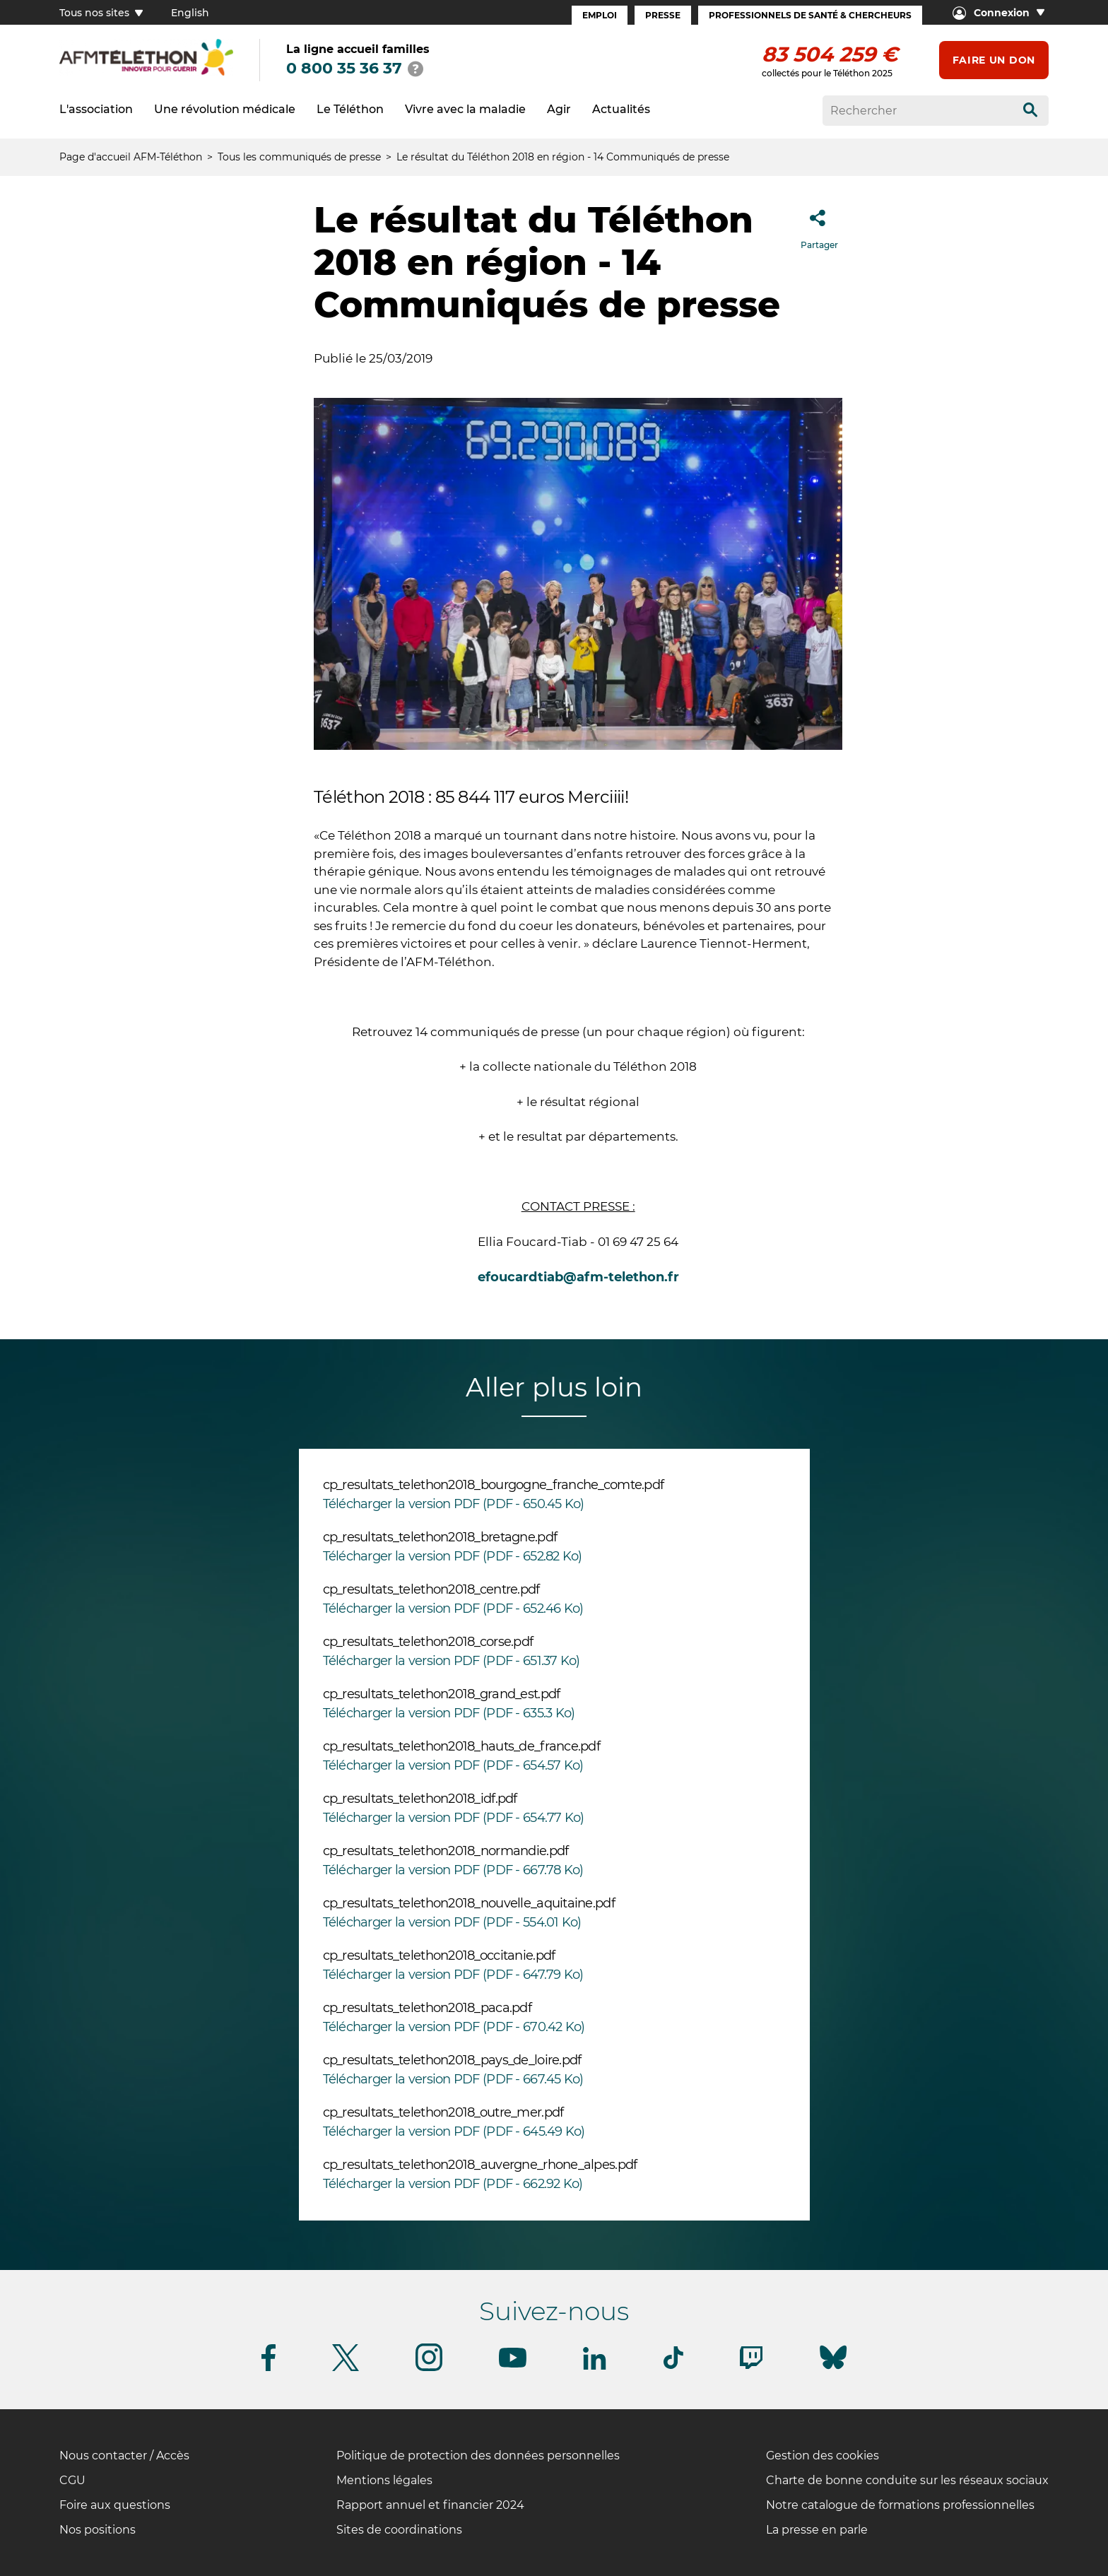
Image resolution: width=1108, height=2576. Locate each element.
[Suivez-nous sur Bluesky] (833, 2369)
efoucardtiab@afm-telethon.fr (578, 1277)
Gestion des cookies (822, 2455)
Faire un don (994, 60)
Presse (662, 15)
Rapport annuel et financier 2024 (430, 2505)
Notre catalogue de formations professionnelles (900, 2505)
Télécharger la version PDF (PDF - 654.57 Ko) (453, 1765)
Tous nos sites (101, 12)
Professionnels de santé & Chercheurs (810, 15)
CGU (72, 2480)
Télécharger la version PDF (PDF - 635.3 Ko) (449, 1713)
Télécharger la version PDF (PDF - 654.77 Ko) (453, 1817)
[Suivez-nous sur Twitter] (345, 2368)
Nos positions (97, 2529)
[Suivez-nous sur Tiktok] (673, 2366)
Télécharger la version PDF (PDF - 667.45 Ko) (453, 2079)
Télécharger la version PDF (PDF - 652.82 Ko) (452, 1556)
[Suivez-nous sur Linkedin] (595, 2367)
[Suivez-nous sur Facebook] (268, 2368)
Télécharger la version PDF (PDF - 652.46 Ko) (453, 1608)
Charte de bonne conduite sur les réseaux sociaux (907, 2480)
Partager (819, 225)
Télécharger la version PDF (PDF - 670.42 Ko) (454, 2027)
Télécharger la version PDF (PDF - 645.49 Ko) (454, 2131)
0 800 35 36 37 (344, 68)
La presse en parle (817, 2529)
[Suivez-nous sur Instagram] (429, 2368)
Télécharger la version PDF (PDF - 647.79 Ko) (453, 1974)
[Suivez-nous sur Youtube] (512, 2365)
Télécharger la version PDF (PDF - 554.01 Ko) (452, 1922)
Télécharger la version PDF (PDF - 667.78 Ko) (453, 1870)
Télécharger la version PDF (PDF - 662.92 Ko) (453, 2184)
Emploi (599, 15)
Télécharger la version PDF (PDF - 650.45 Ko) (453, 1504)
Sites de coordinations (399, 2529)
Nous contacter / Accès (124, 2455)
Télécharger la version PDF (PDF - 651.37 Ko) (451, 1661)
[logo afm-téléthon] (146, 73)
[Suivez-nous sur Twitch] (751, 2366)
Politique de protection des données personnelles (478, 2455)
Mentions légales (384, 2480)
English (190, 12)
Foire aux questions (114, 2505)
